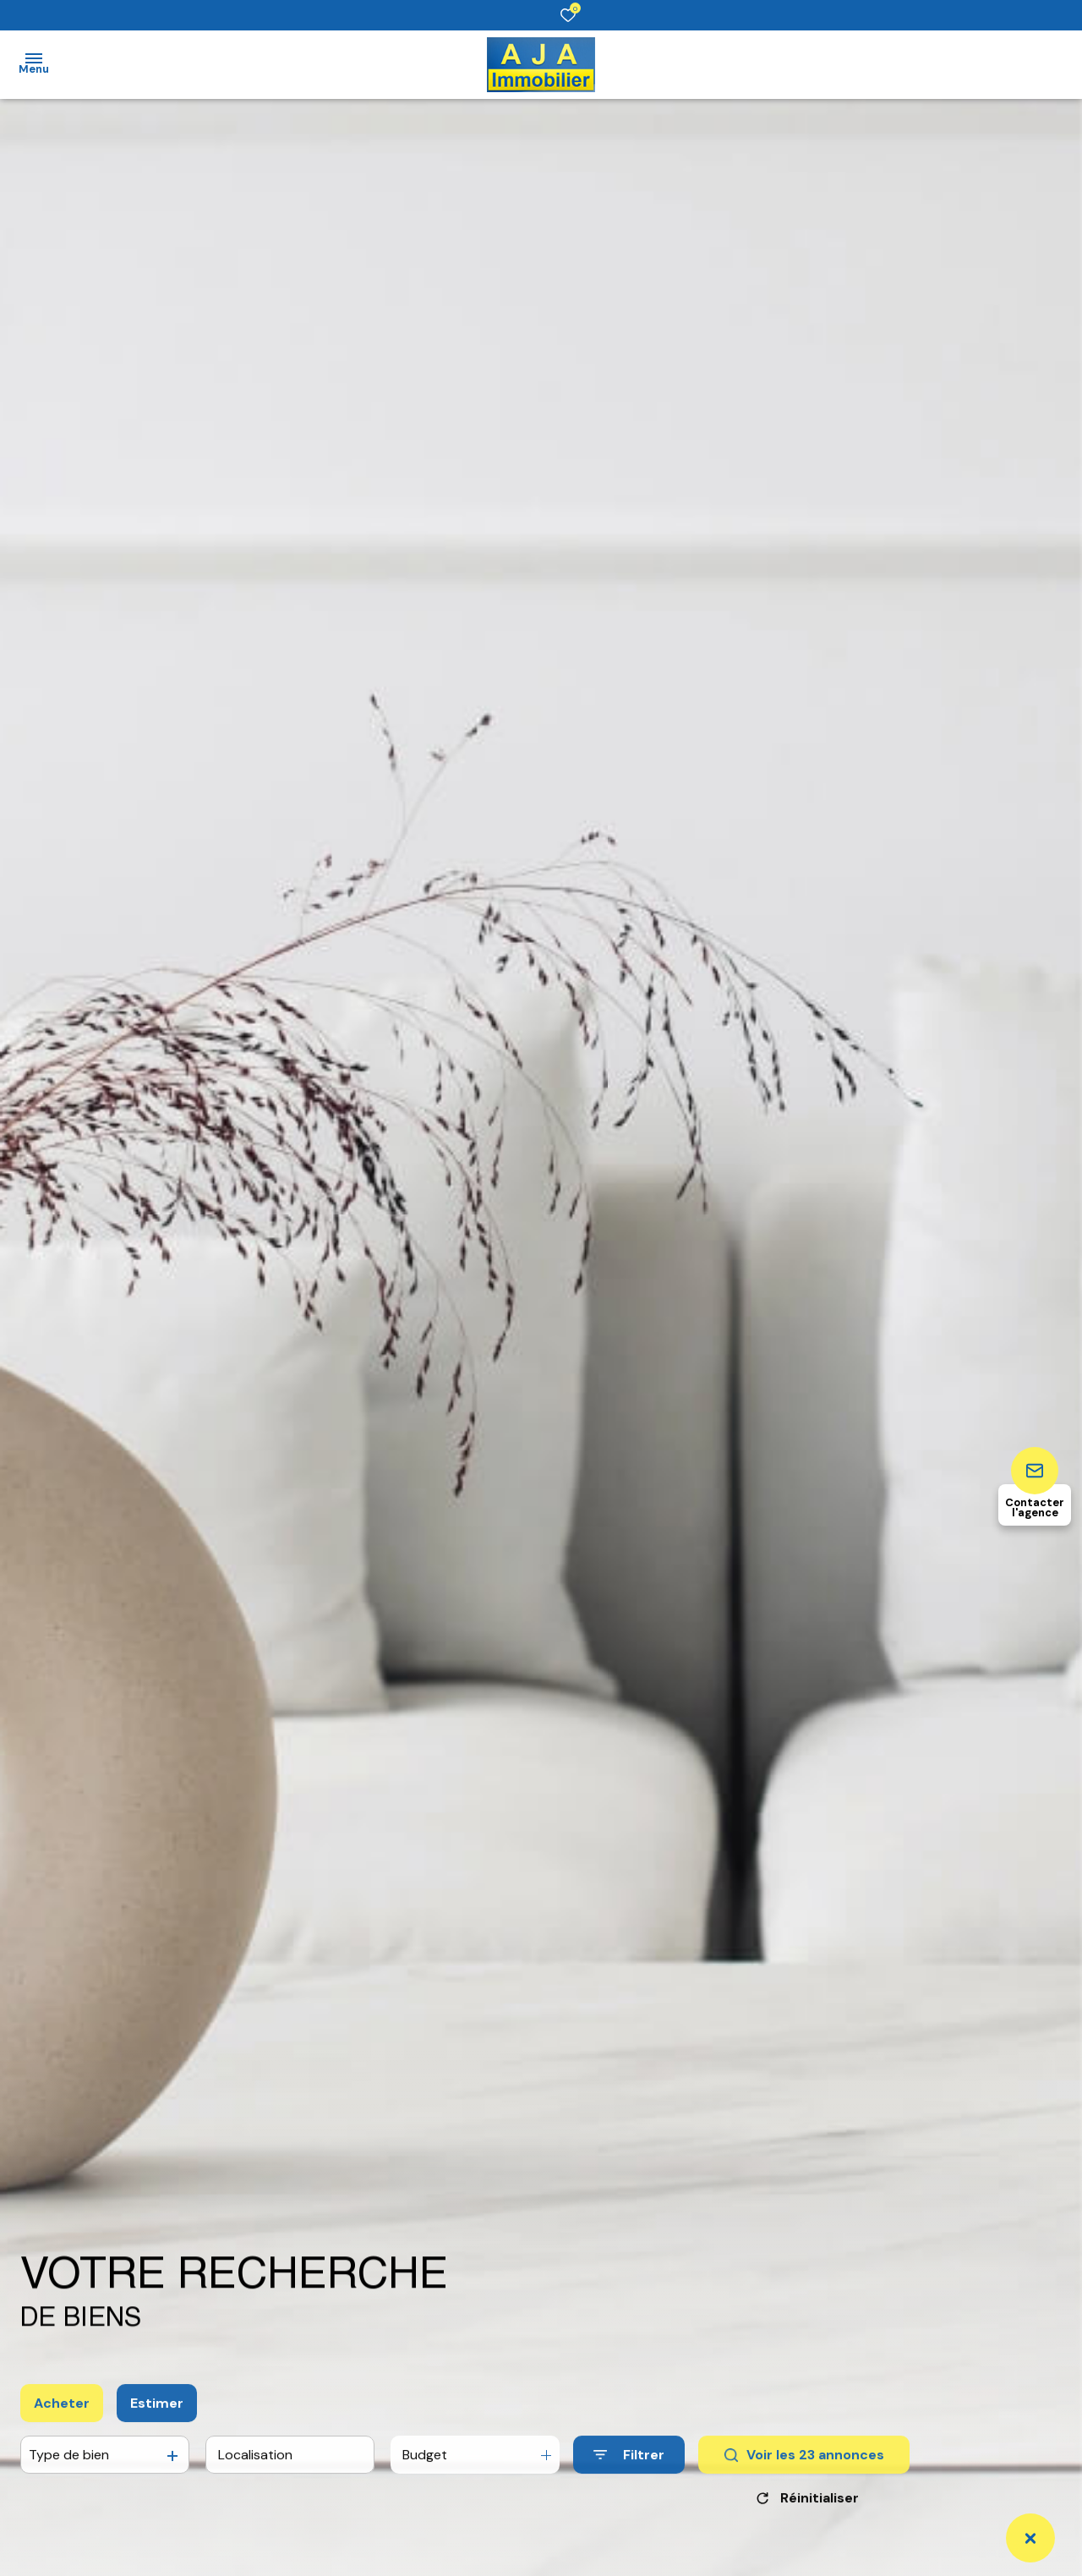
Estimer (156, 2417)
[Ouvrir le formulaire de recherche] (629, 2470)
